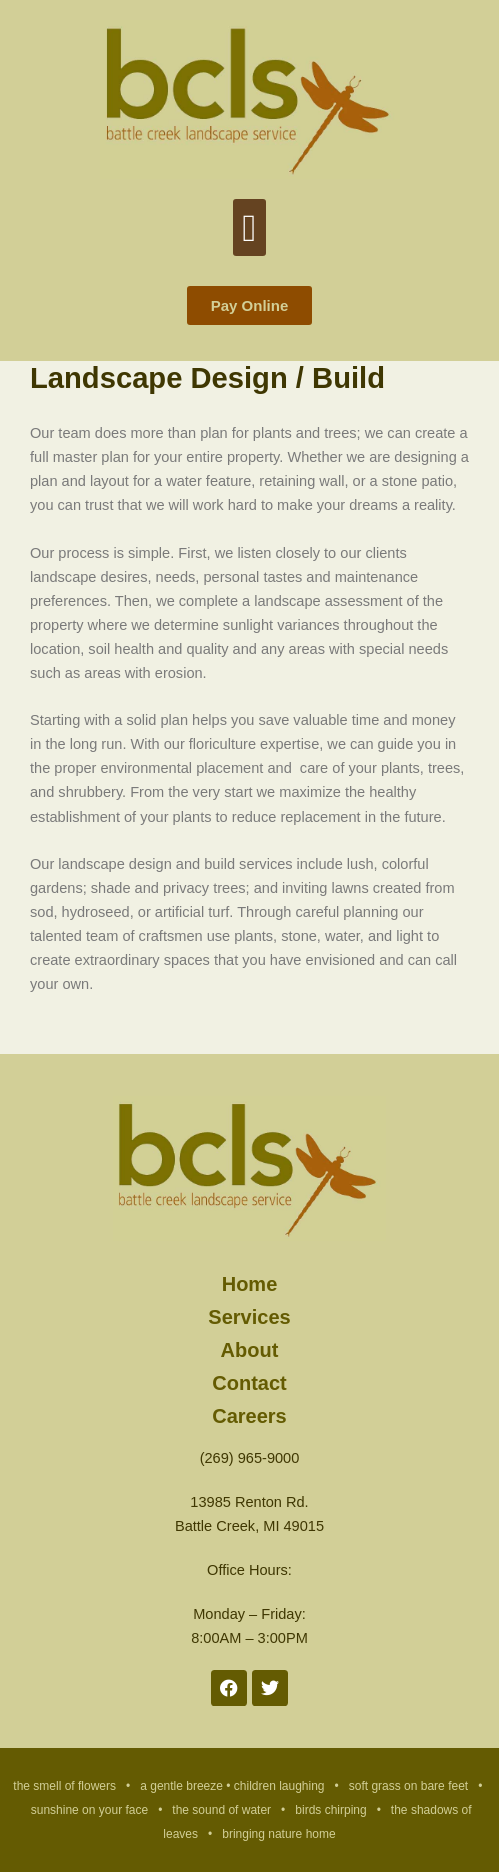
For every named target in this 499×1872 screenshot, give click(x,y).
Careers (249, 1415)
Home (250, 1283)
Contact (249, 1382)
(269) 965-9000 (250, 1458)
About (250, 1349)
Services (249, 1316)
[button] (249, 227)
